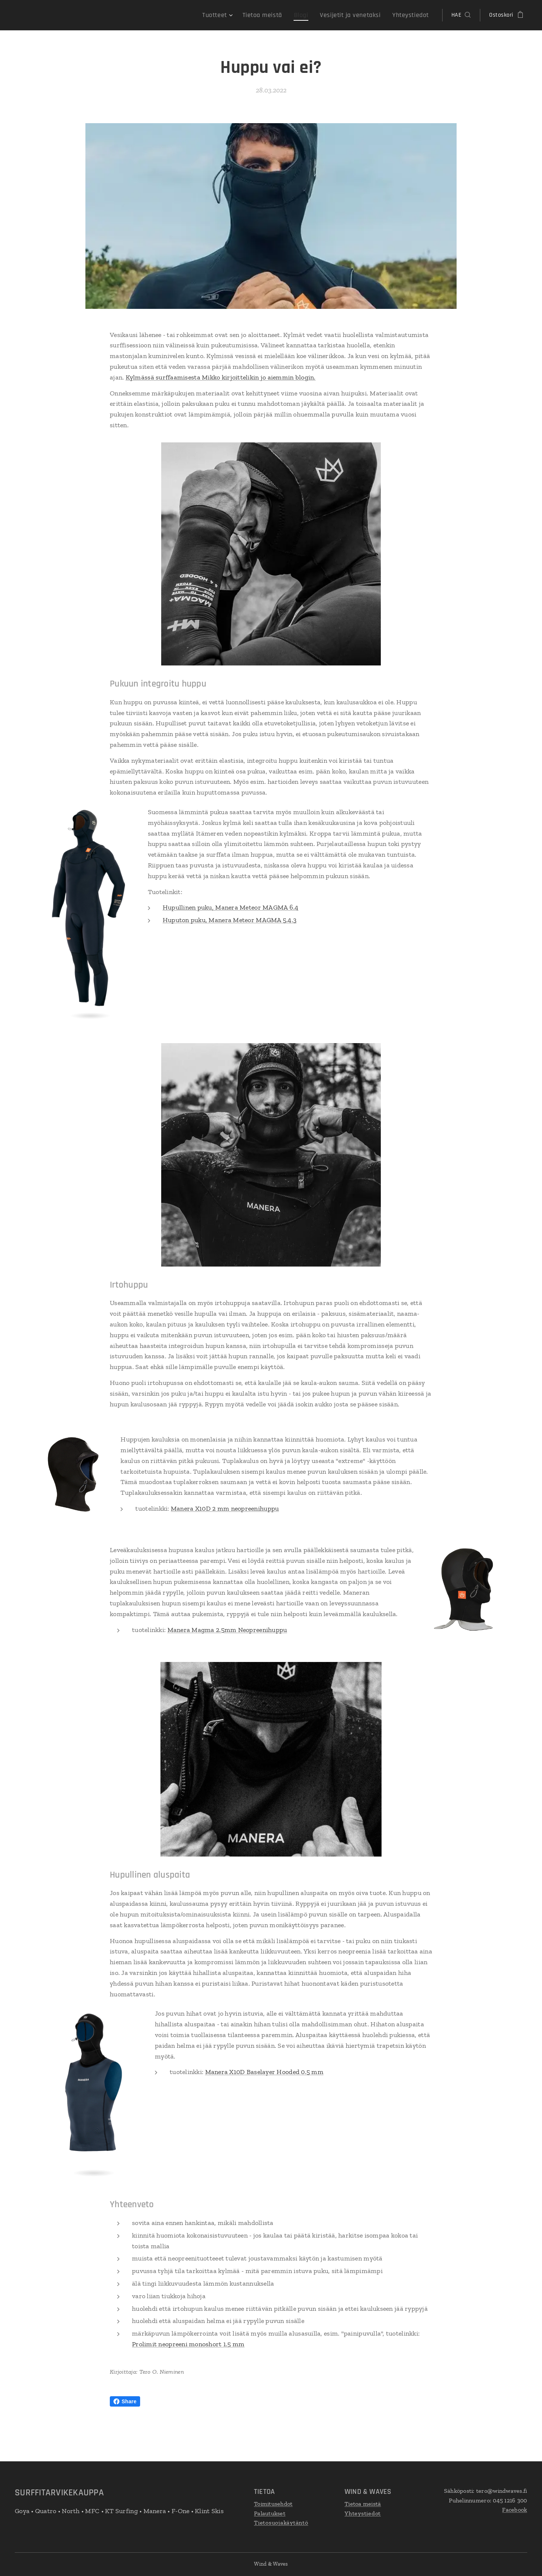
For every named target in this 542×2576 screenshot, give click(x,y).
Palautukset (269, 2513)
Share (125, 2401)
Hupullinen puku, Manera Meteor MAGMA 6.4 (231, 908)
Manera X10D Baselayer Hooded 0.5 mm (264, 2072)
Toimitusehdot (273, 2503)
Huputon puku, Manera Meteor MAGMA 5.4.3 (230, 920)
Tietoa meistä (363, 2503)
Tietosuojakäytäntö (281, 2522)
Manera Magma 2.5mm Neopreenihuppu (227, 1630)
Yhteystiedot (363, 2513)
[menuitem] (234, 15)
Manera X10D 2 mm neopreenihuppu (225, 1508)
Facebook (514, 2509)
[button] (461, 15)
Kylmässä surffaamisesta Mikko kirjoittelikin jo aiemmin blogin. (221, 377)
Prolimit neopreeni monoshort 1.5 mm (188, 2344)
